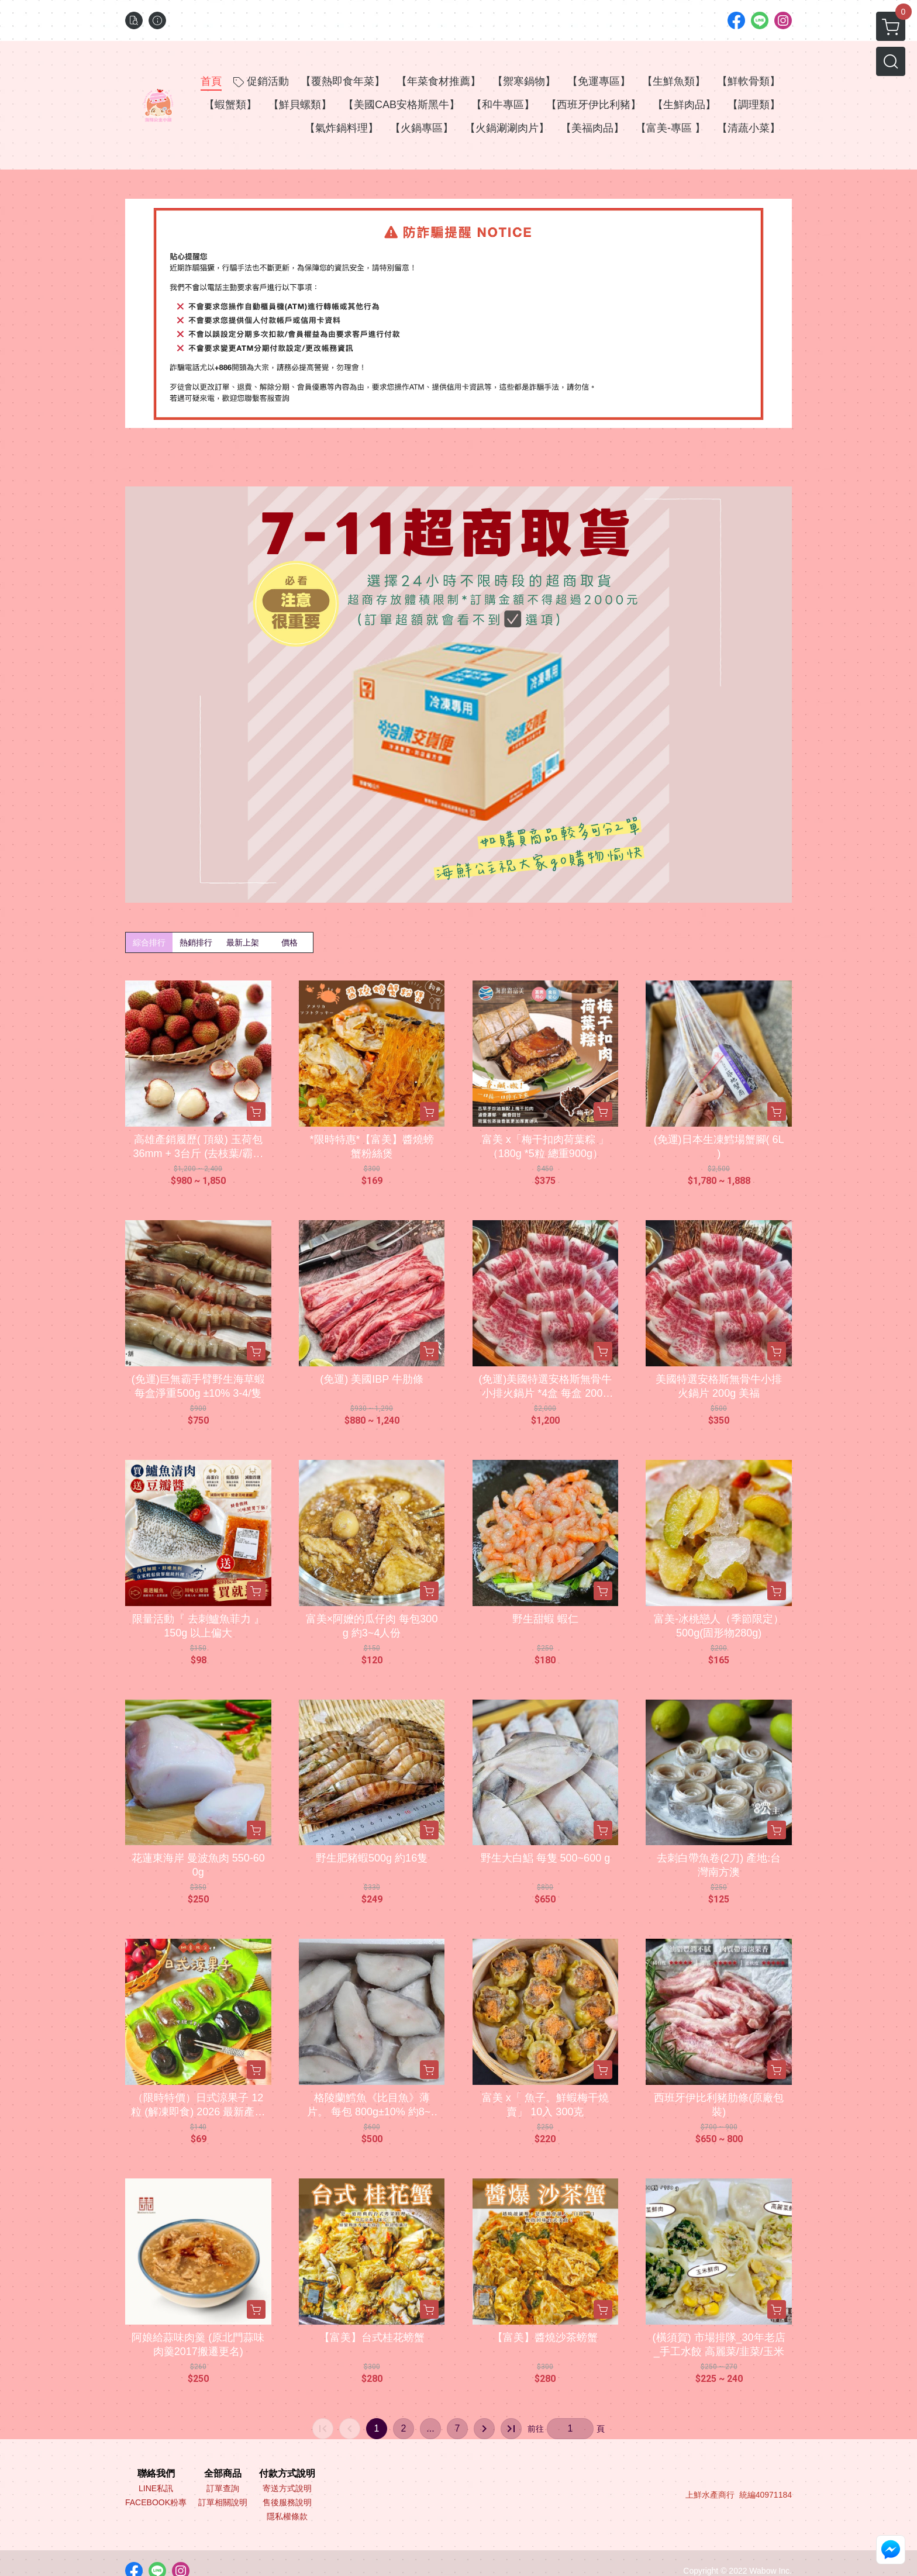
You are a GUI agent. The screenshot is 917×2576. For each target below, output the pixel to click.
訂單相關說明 (222, 2502)
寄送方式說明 (287, 2488)
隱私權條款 (287, 2516)
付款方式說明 (287, 2473)
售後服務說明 (287, 2502)
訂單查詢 (222, 2488)
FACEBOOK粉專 (156, 2502)
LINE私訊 (156, 2488)
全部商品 (223, 2473)
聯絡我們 (156, 2473)
